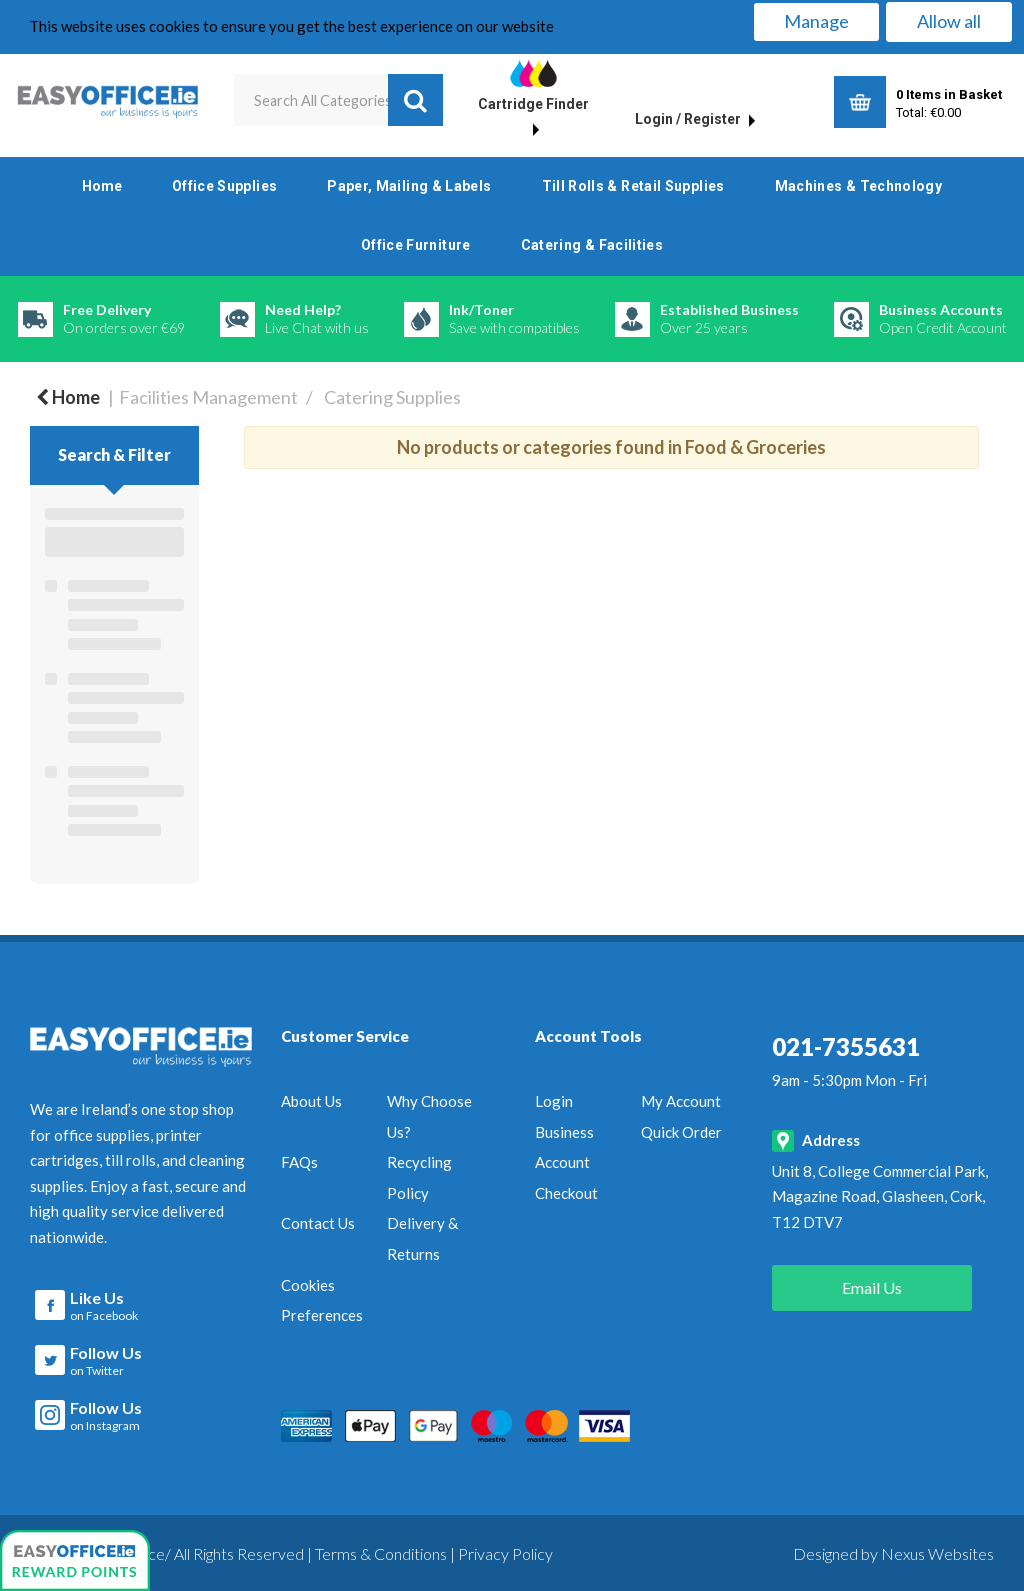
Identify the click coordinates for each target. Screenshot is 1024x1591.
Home (102, 186)
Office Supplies (224, 186)
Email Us (872, 1287)
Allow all (949, 21)
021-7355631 (846, 1046)
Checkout (566, 1193)
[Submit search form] (415, 100)
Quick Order (681, 1132)
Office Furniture (416, 245)
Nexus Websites (937, 1550)
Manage (816, 21)
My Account (681, 1101)
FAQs (299, 1162)
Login (554, 1101)
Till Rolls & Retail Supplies (633, 186)
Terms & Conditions (381, 1550)
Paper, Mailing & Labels (409, 186)
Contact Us (318, 1223)
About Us (311, 1101)
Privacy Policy (505, 1550)
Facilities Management (208, 397)
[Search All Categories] (338, 100)
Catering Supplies (392, 397)
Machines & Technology (859, 186)
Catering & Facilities (592, 245)
